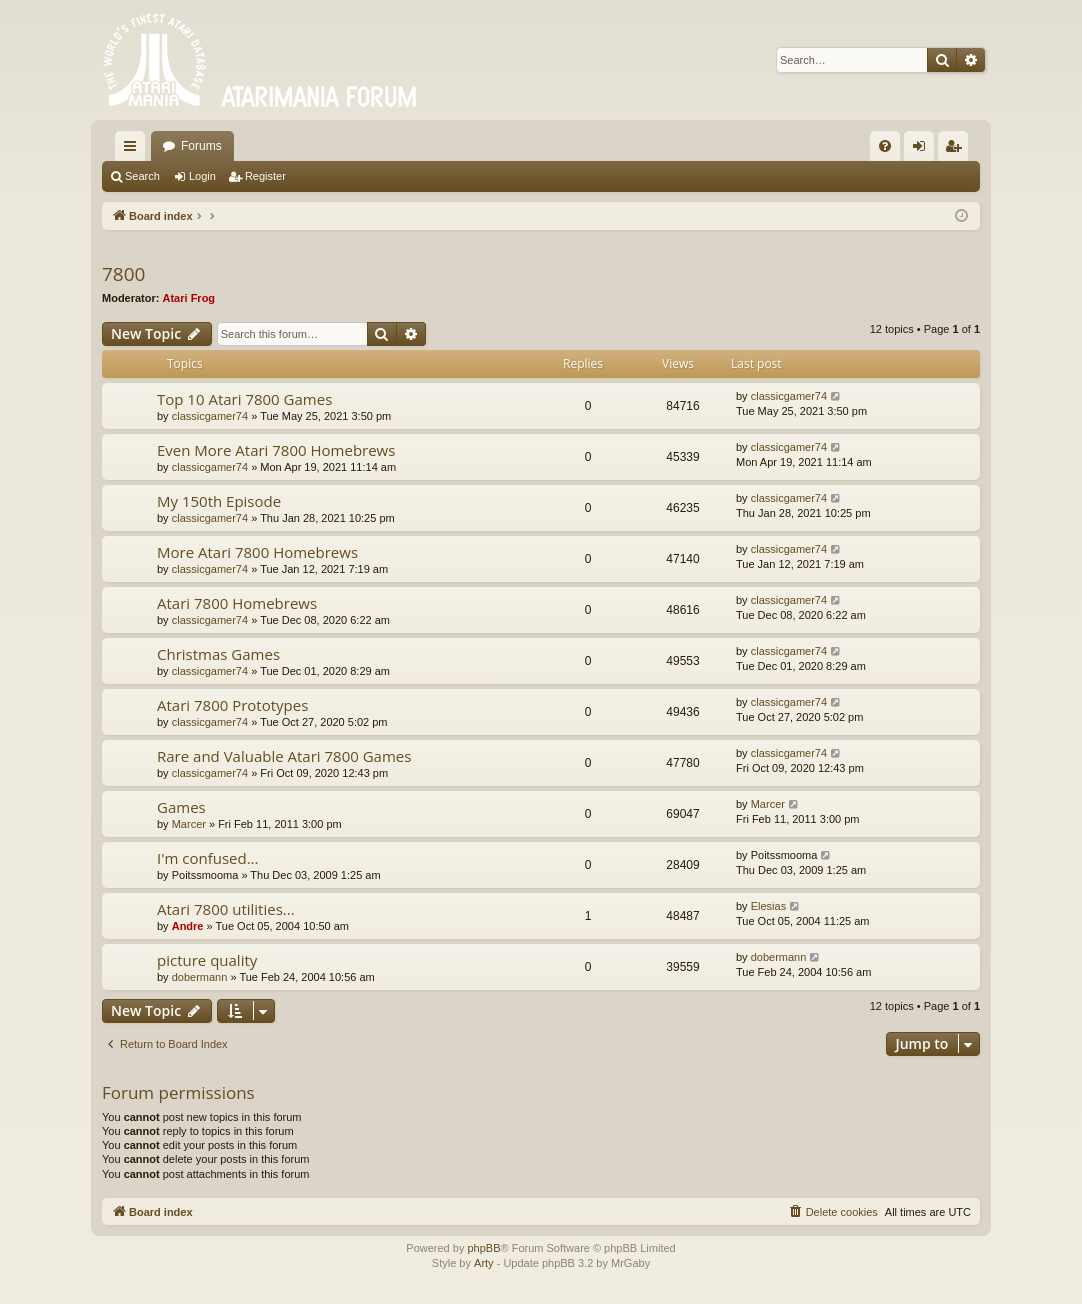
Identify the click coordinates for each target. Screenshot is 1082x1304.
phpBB (483, 1248)
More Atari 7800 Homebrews (257, 552)
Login (202, 176)
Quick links (134, 150)
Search (142, 176)
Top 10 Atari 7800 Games (244, 399)
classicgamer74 (210, 416)
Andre (188, 926)
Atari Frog (189, 298)
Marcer (189, 824)
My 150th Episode (219, 501)
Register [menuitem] (957, 150)
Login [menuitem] (923, 150)
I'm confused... (207, 858)
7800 (123, 274)
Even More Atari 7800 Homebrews (276, 450)
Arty (484, 1263)
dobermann (200, 977)
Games (181, 807)
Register (265, 176)
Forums (201, 146)
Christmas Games (218, 654)
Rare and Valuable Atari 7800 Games (284, 756)
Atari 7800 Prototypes (232, 705)
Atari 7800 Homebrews (237, 603)
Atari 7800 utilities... (226, 909)
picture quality (207, 960)
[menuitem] (885, 146)
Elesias (768, 906)
